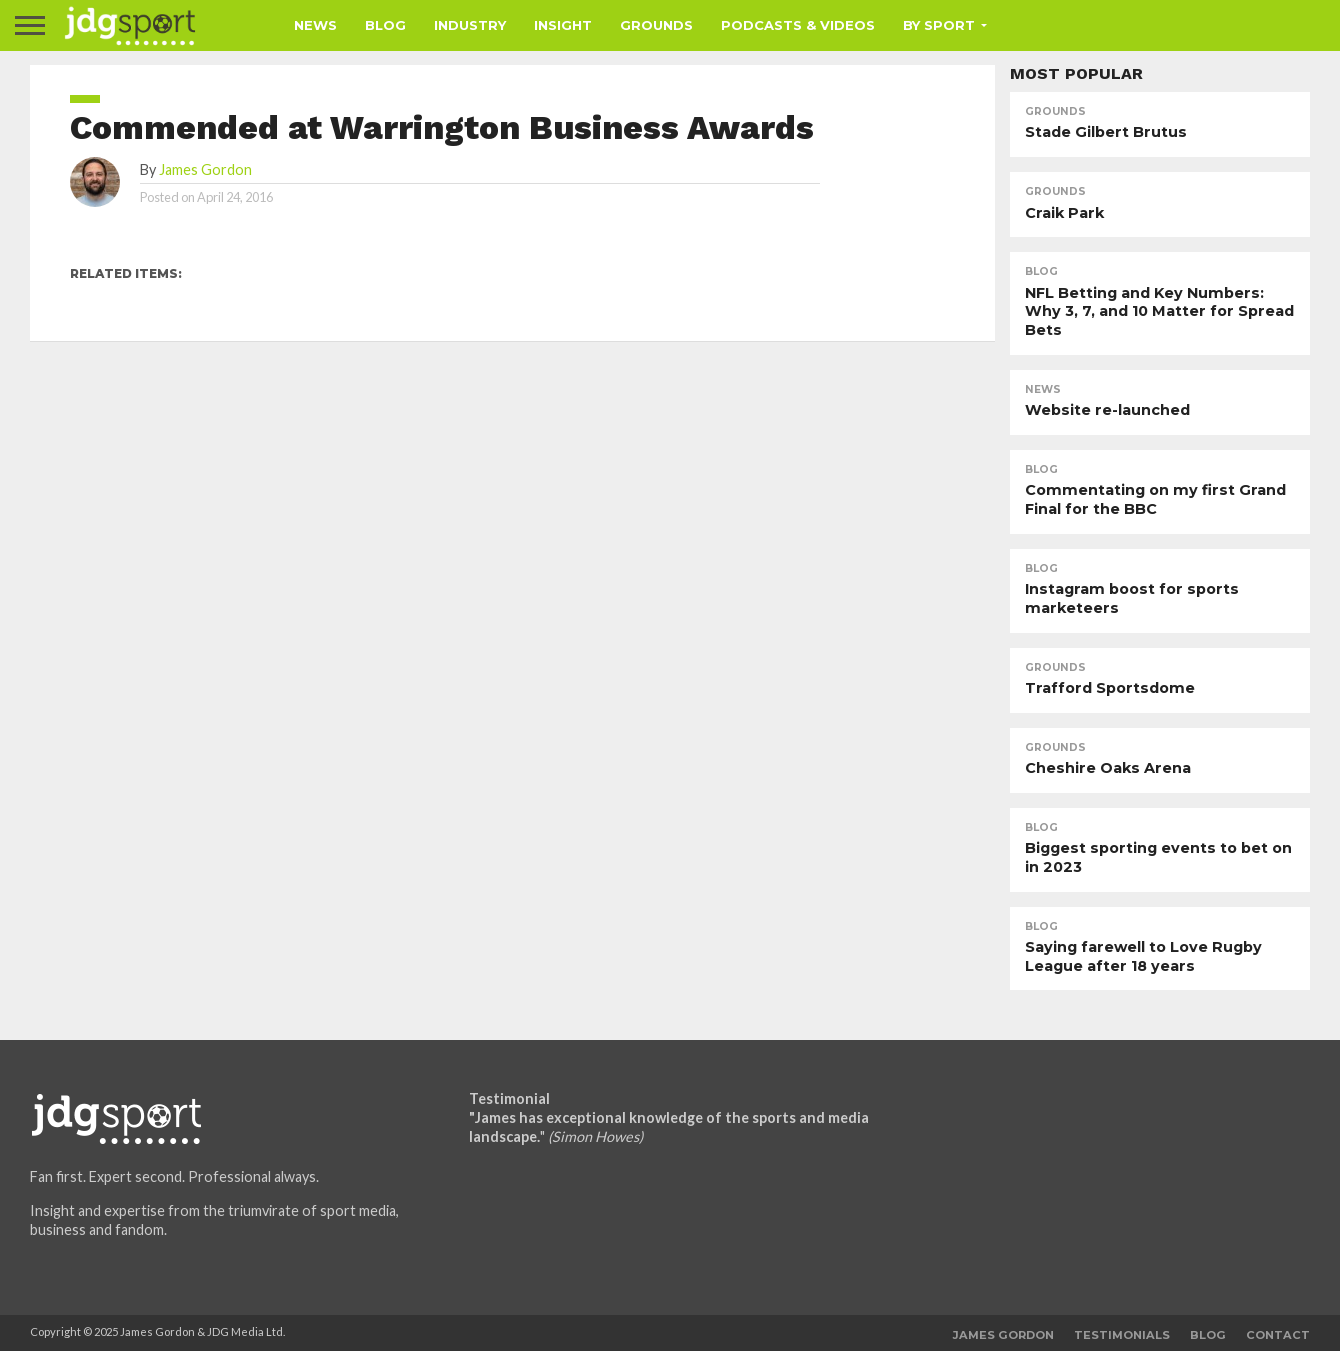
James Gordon (205, 169)
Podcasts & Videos (798, 25)
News (315, 25)
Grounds (656, 25)
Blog (385, 25)
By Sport (939, 25)
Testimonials (1122, 1335)
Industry (470, 25)
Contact (1278, 1335)
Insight (563, 25)
